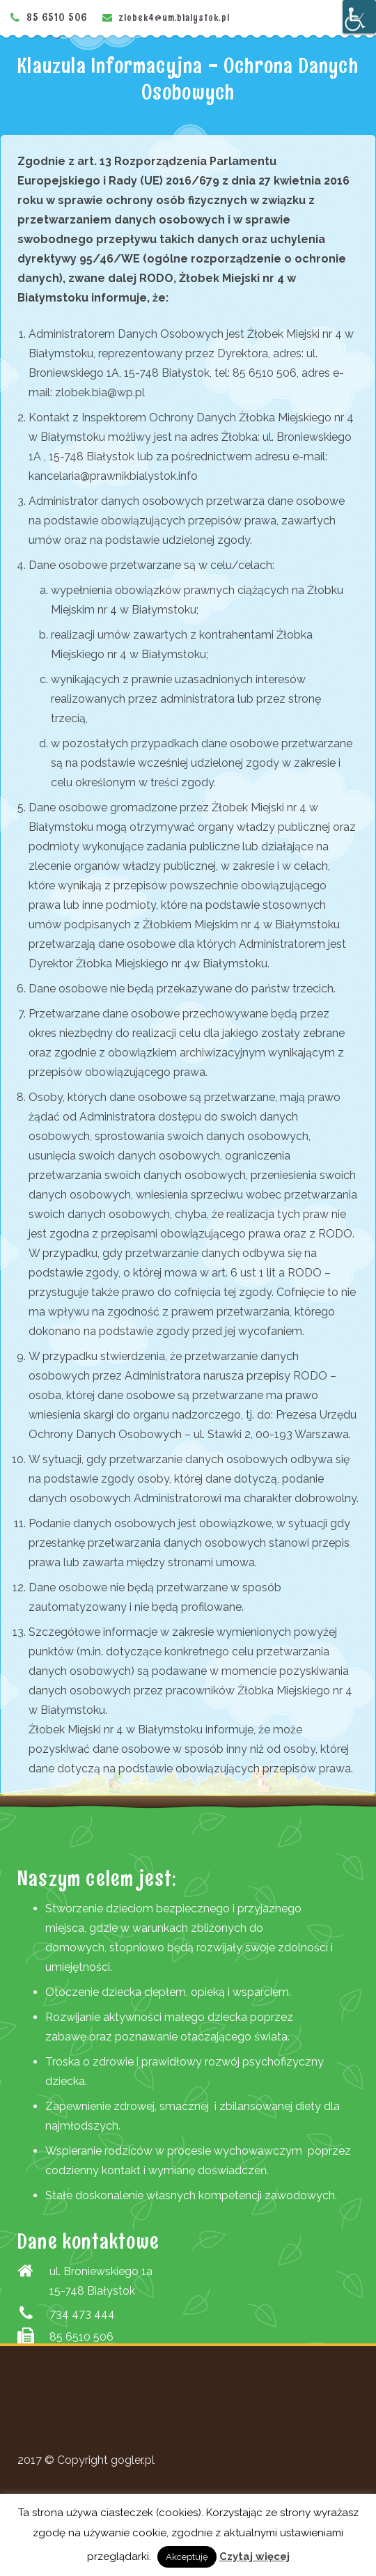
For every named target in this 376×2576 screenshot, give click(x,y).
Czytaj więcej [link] (254, 2556)
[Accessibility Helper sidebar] (359, 16)
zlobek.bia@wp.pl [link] (100, 392)
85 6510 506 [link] (56, 17)
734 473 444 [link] (82, 2313)
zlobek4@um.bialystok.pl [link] (174, 17)
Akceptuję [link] (187, 2557)
